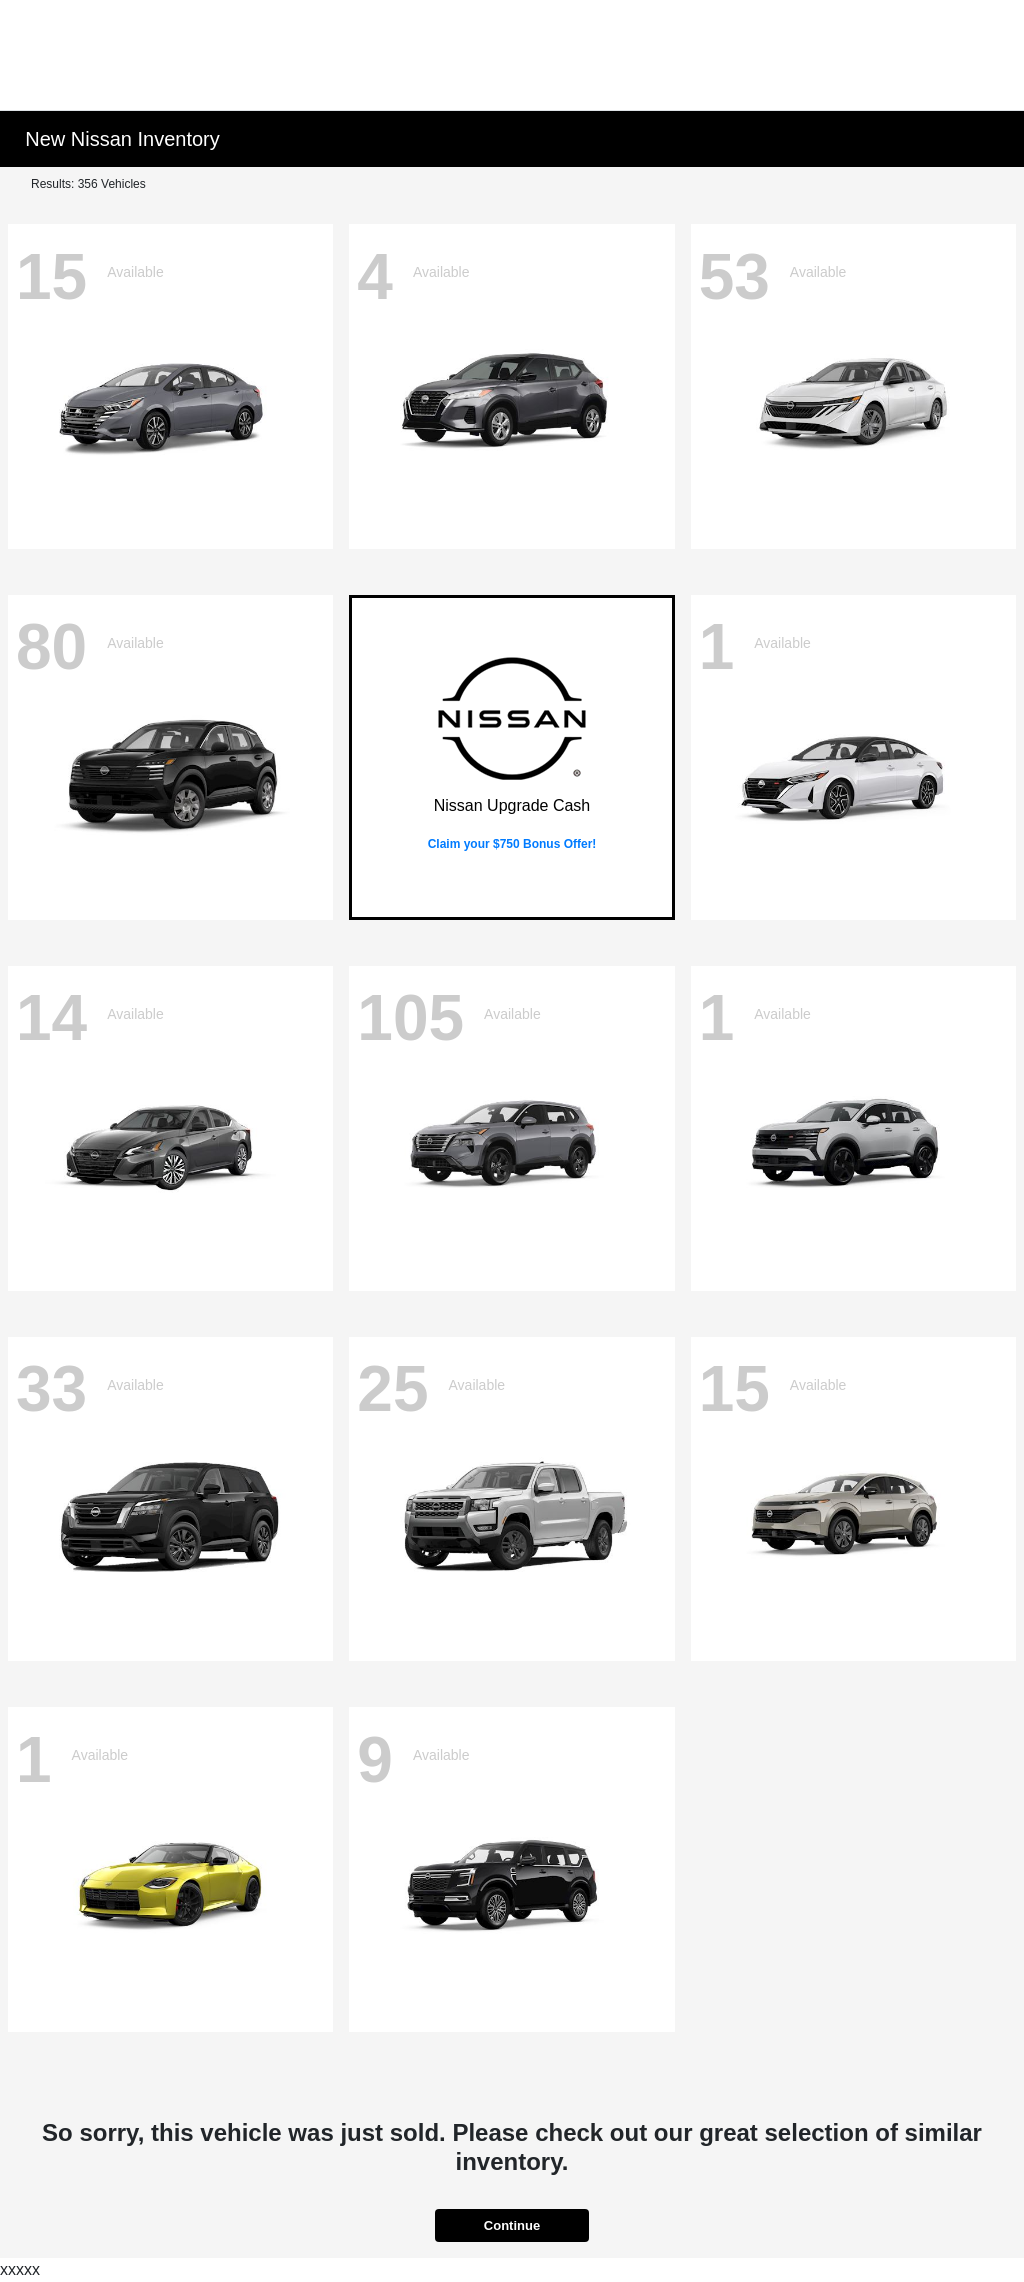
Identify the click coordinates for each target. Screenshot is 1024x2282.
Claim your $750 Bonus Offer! (512, 844)
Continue (512, 2225)
